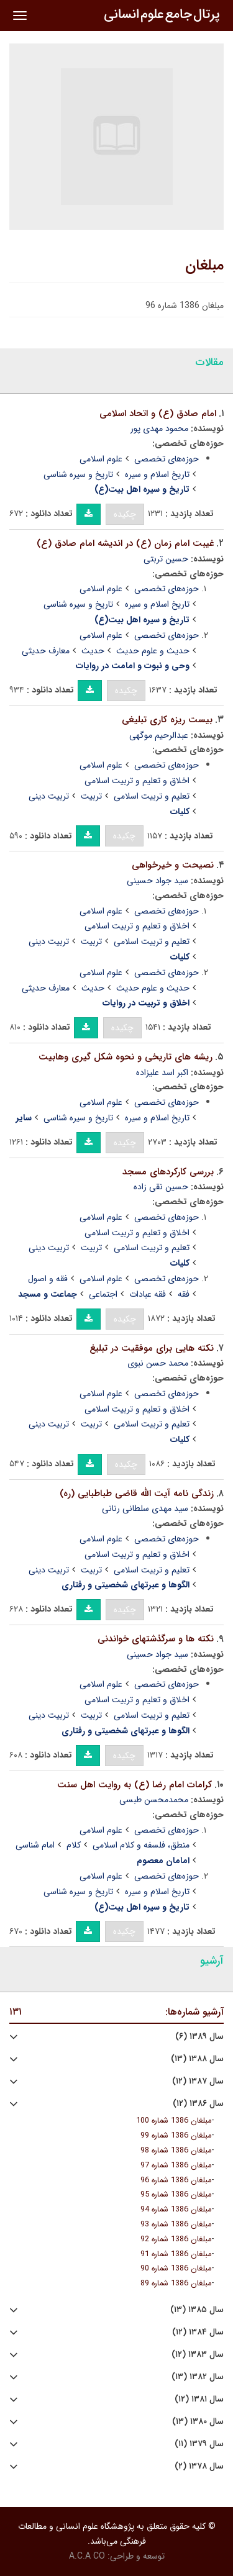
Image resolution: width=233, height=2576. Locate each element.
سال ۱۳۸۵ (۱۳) (197, 2309)
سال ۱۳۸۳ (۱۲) (197, 2354)
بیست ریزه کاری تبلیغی (167, 719)
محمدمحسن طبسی (153, 1800)
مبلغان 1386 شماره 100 (173, 2121)
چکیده (125, 514)
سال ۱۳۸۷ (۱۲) (198, 2081)
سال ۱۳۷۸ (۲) (199, 2466)
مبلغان (204, 266)
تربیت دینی (49, 796)
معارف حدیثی (46, 651)
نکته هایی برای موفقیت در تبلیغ (151, 1348)
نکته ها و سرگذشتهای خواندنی (156, 1638)
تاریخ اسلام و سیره (157, 474)
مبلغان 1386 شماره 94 (175, 2209)
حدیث (92, 651)
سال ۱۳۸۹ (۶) (199, 2036)
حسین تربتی (166, 559)
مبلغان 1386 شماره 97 (175, 2165)
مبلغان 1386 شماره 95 (175, 2194)
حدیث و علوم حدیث (153, 651)
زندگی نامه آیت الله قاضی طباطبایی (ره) (137, 1493)
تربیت (91, 796)
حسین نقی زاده (161, 1187)
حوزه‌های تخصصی (166, 459)
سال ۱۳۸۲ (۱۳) (197, 2376)
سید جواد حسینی (157, 880)
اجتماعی (103, 1294)
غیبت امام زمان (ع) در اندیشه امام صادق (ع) (125, 543)
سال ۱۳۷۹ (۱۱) (199, 2444)
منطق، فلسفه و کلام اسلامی (141, 1845)
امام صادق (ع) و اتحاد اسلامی (157, 413)
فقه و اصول (48, 1279)
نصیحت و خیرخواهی (173, 865)
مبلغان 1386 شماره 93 (175, 2224)
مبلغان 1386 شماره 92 (175, 2239)
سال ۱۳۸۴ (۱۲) (198, 2332)
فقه (184, 1294)
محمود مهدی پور (159, 428)
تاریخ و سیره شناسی (78, 474)
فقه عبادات (147, 1294)
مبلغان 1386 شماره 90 (175, 2268)
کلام (73, 1845)
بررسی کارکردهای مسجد (168, 1171)
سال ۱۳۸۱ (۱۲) (199, 2399)
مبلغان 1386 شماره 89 (175, 2283)
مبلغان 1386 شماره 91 (175, 2254)
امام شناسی (35, 1845)
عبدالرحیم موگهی (158, 735)
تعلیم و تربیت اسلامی (152, 796)
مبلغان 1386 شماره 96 (175, 2180)
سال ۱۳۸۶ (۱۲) (198, 2103)
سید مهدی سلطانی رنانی (145, 1508)
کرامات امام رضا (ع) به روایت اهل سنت (134, 1784)
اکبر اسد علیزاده (162, 1072)
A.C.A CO (87, 2556)
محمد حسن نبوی (157, 1363)
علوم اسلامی (101, 459)
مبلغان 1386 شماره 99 (175, 2135)
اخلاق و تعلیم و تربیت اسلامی (137, 780)
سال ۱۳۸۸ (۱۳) (197, 2059)
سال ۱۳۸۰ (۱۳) (198, 2421)
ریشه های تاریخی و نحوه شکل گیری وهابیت (125, 1057)
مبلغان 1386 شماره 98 (175, 2150)
